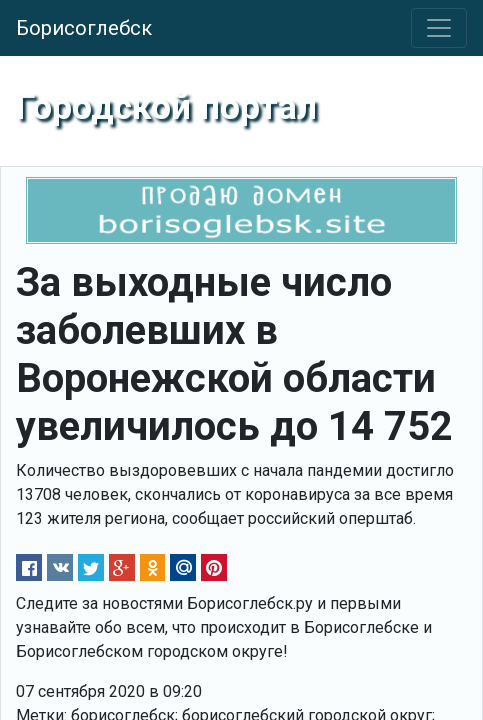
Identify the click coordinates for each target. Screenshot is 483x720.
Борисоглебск (84, 28)
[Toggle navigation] (439, 28)
